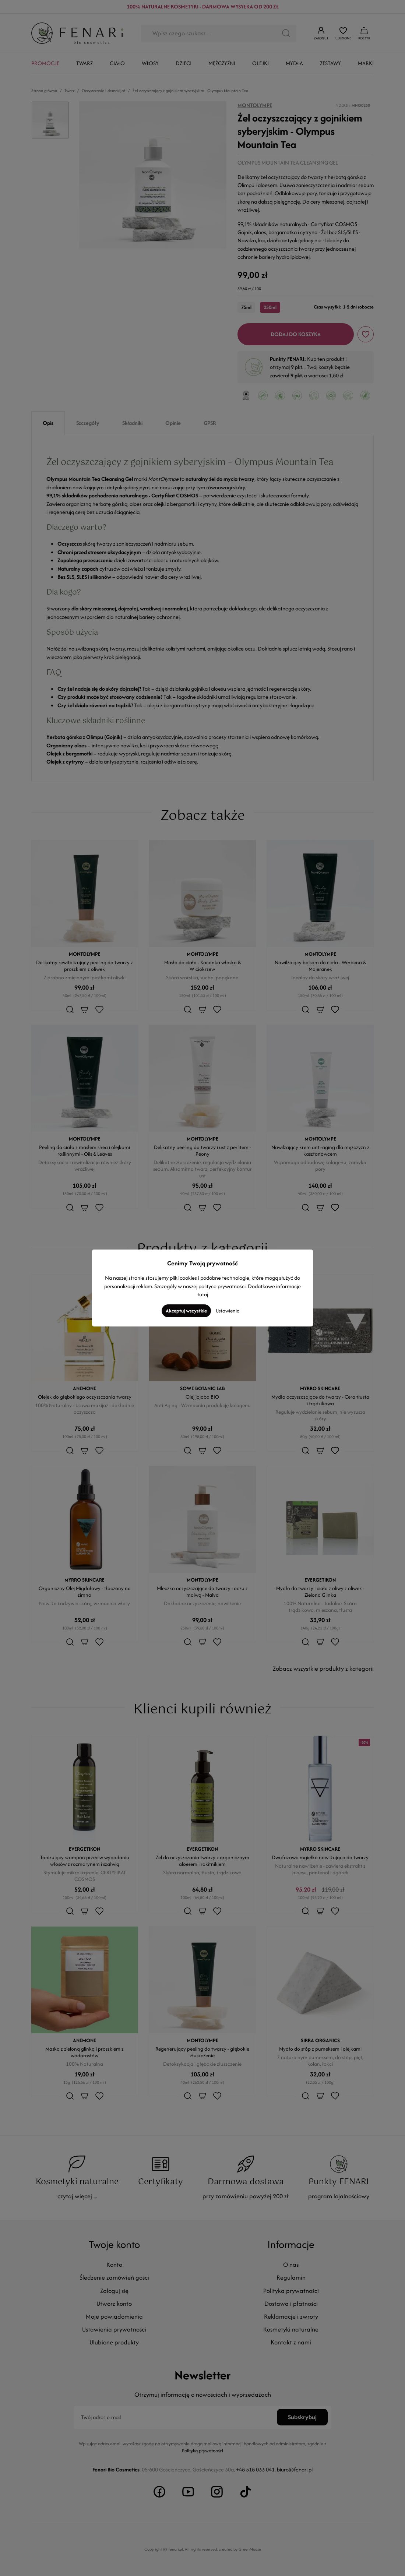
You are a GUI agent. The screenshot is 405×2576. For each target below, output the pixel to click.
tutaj (202, 1294)
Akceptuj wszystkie (186, 1310)
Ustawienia (228, 1310)
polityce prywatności (222, 1286)
